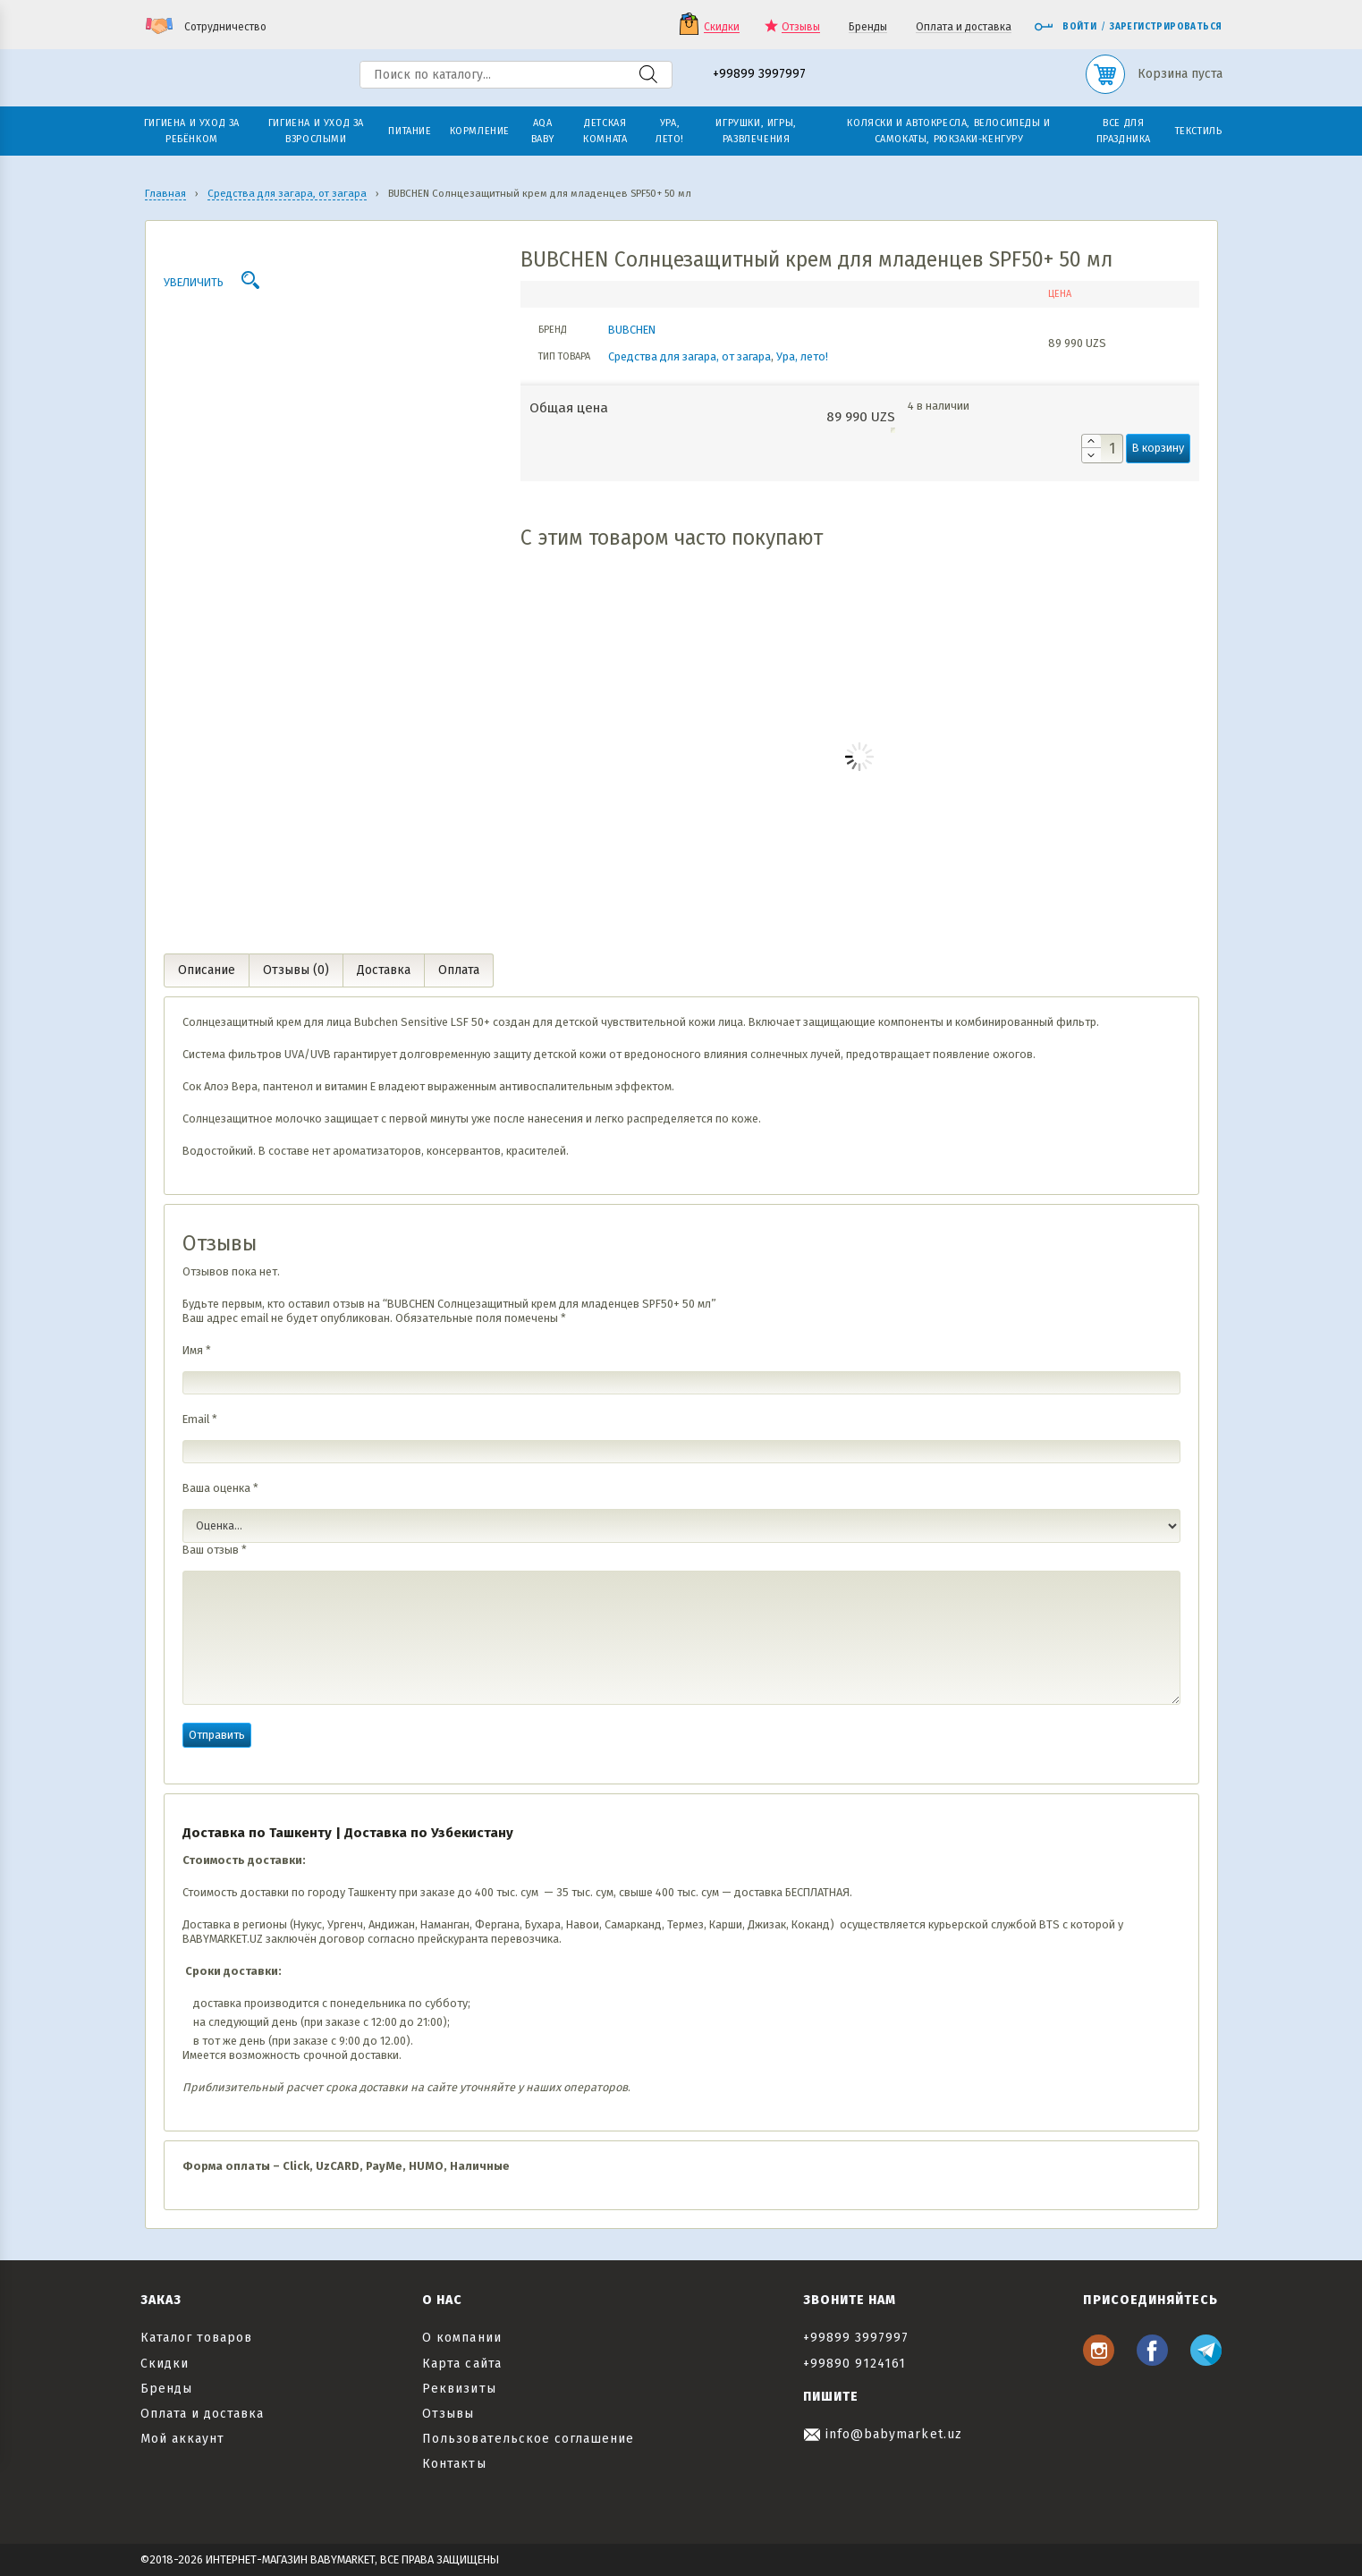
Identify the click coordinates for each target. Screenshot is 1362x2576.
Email (199, 1419)
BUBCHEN (632, 329)
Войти (1065, 27)
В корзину (1158, 447)
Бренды (868, 27)
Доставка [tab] (383, 970)
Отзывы (801, 27)
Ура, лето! (802, 356)
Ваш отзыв (214, 1549)
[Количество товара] (1102, 448)
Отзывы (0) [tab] (296, 970)
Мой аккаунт (182, 2438)
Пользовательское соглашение (528, 2438)
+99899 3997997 (759, 74)
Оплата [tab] (458, 970)
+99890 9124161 (855, 2363)
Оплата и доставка (963, 27)
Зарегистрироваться (1166, 26)
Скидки (722, 27)
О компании (462, 2337)
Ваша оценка (220, 1488)
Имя (196, 1350)
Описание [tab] (206, 970)
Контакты (454, 2463)
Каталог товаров (196, 2337)
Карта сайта (462, 2363)
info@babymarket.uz (882, 2434)
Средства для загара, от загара (689, 356)
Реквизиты (458, 2388)
